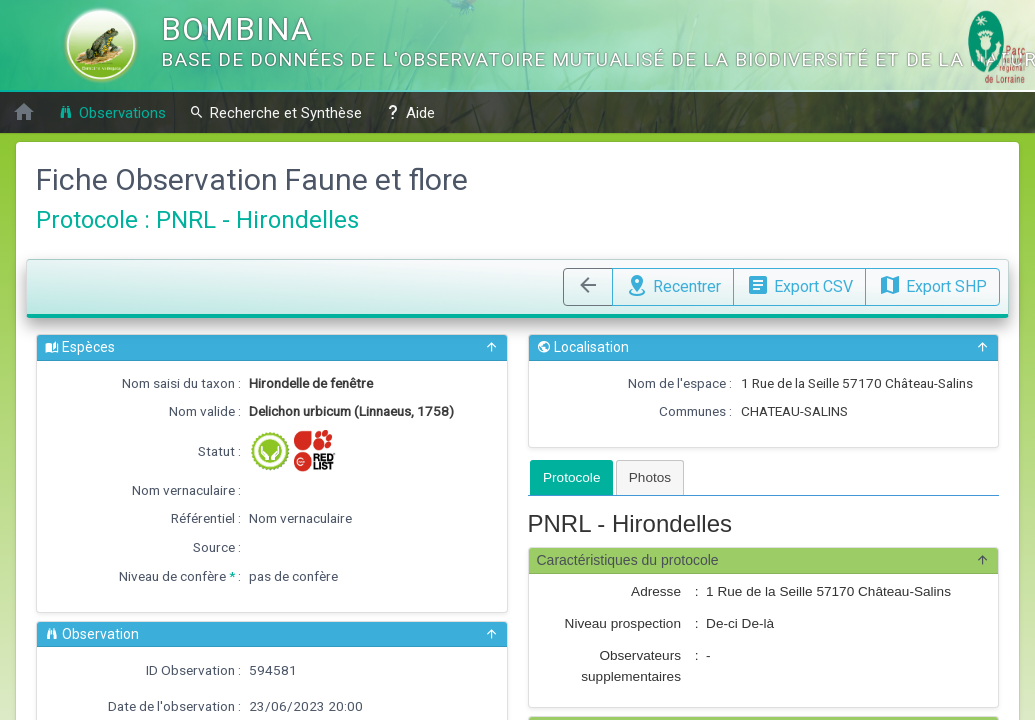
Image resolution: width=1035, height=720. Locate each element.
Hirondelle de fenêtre (311, 383)
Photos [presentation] (650, 477)
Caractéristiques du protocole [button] (764, 560)
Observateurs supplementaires (631, 665)
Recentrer (673, 284)
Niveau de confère (172, 576)
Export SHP (932, 284)
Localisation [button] (764, 347)
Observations (112, 112)
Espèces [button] (272, 347)
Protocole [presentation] (571, 477)
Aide (410, 112)
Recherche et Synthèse (275, 112)
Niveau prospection (623, 623)
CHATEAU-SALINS (794, 411)
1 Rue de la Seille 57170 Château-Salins (857, 383)
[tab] (571, 477)
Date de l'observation (171, 706)
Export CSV (799, 284)
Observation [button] (272, 634)
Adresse (656, 591)
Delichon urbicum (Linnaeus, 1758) (351, 411)
